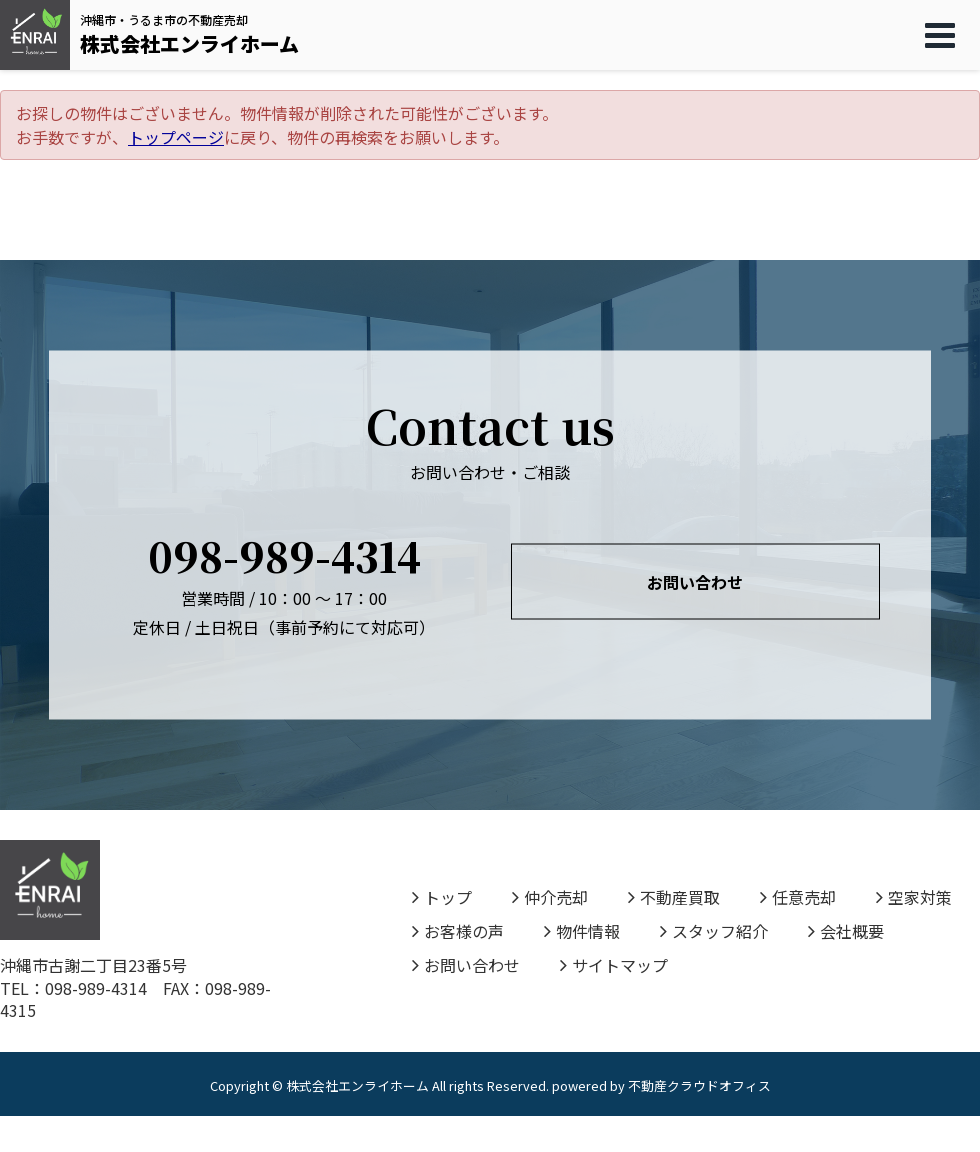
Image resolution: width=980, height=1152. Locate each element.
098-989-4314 (284, 554)
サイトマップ (614, 965)
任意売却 (798, 897)
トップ (442, 897)
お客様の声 (458, 931)
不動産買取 (674, 897)
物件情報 (582, 931)
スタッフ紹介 (714, 931)
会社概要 (846, 931)
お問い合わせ (695, 582)
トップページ (176, 137)
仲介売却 (550, 897)
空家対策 (914, 897)
